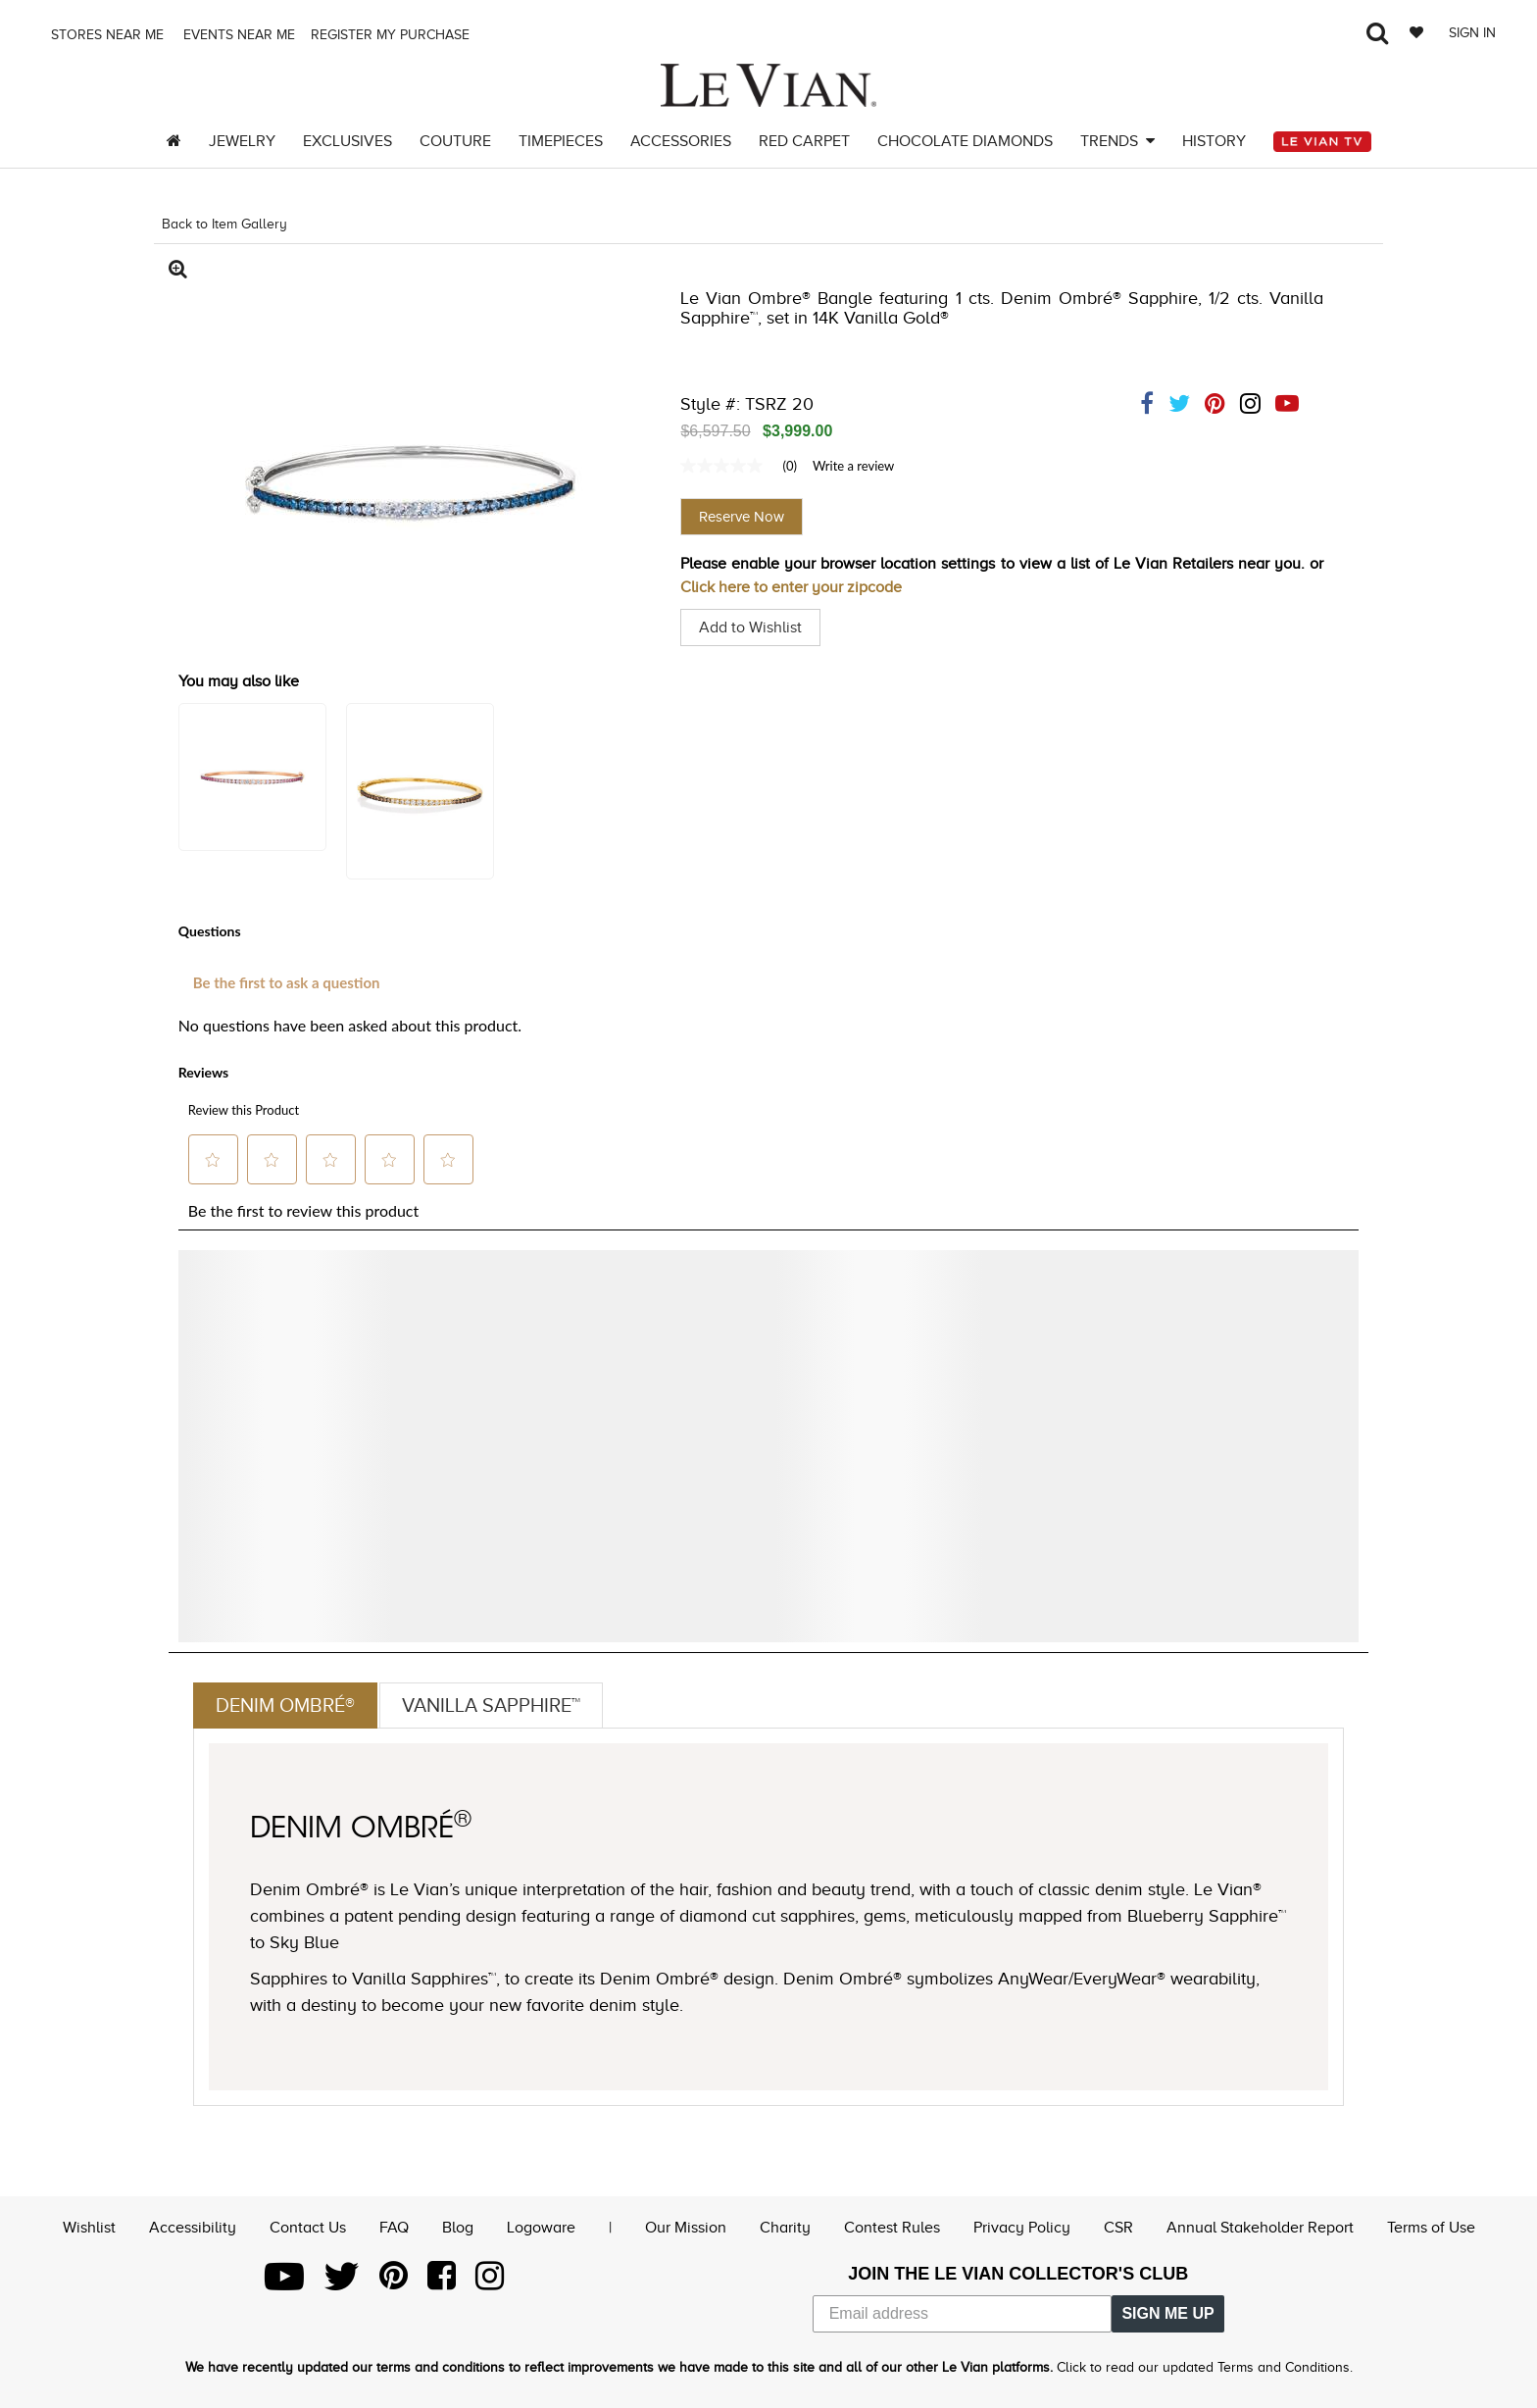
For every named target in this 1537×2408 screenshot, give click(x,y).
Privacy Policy (1021, 2227)
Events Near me (237, 34)
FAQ (394, 2227)
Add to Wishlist (750, 627)
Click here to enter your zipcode (791, 587)
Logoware (541, 2227)
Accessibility (192, 2227)
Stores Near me (105, 34)
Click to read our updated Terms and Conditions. (1205, 2367)
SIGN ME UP (1167, 2313)
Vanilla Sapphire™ (491, 1705)
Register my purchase (392, 34)
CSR (1118, 2227)
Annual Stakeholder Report (1260, 2227)
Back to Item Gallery (224, 224)
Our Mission (685, 2227)
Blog (457, 2227)
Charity (785, 2227)
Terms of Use (1431, 2227)
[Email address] (963, 2314)
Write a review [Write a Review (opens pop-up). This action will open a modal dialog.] (853, 466)
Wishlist (89, 2227)
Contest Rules (892, 2227)
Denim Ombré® (285, 1705)
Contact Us (308, 2227)
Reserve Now (741, 517)
